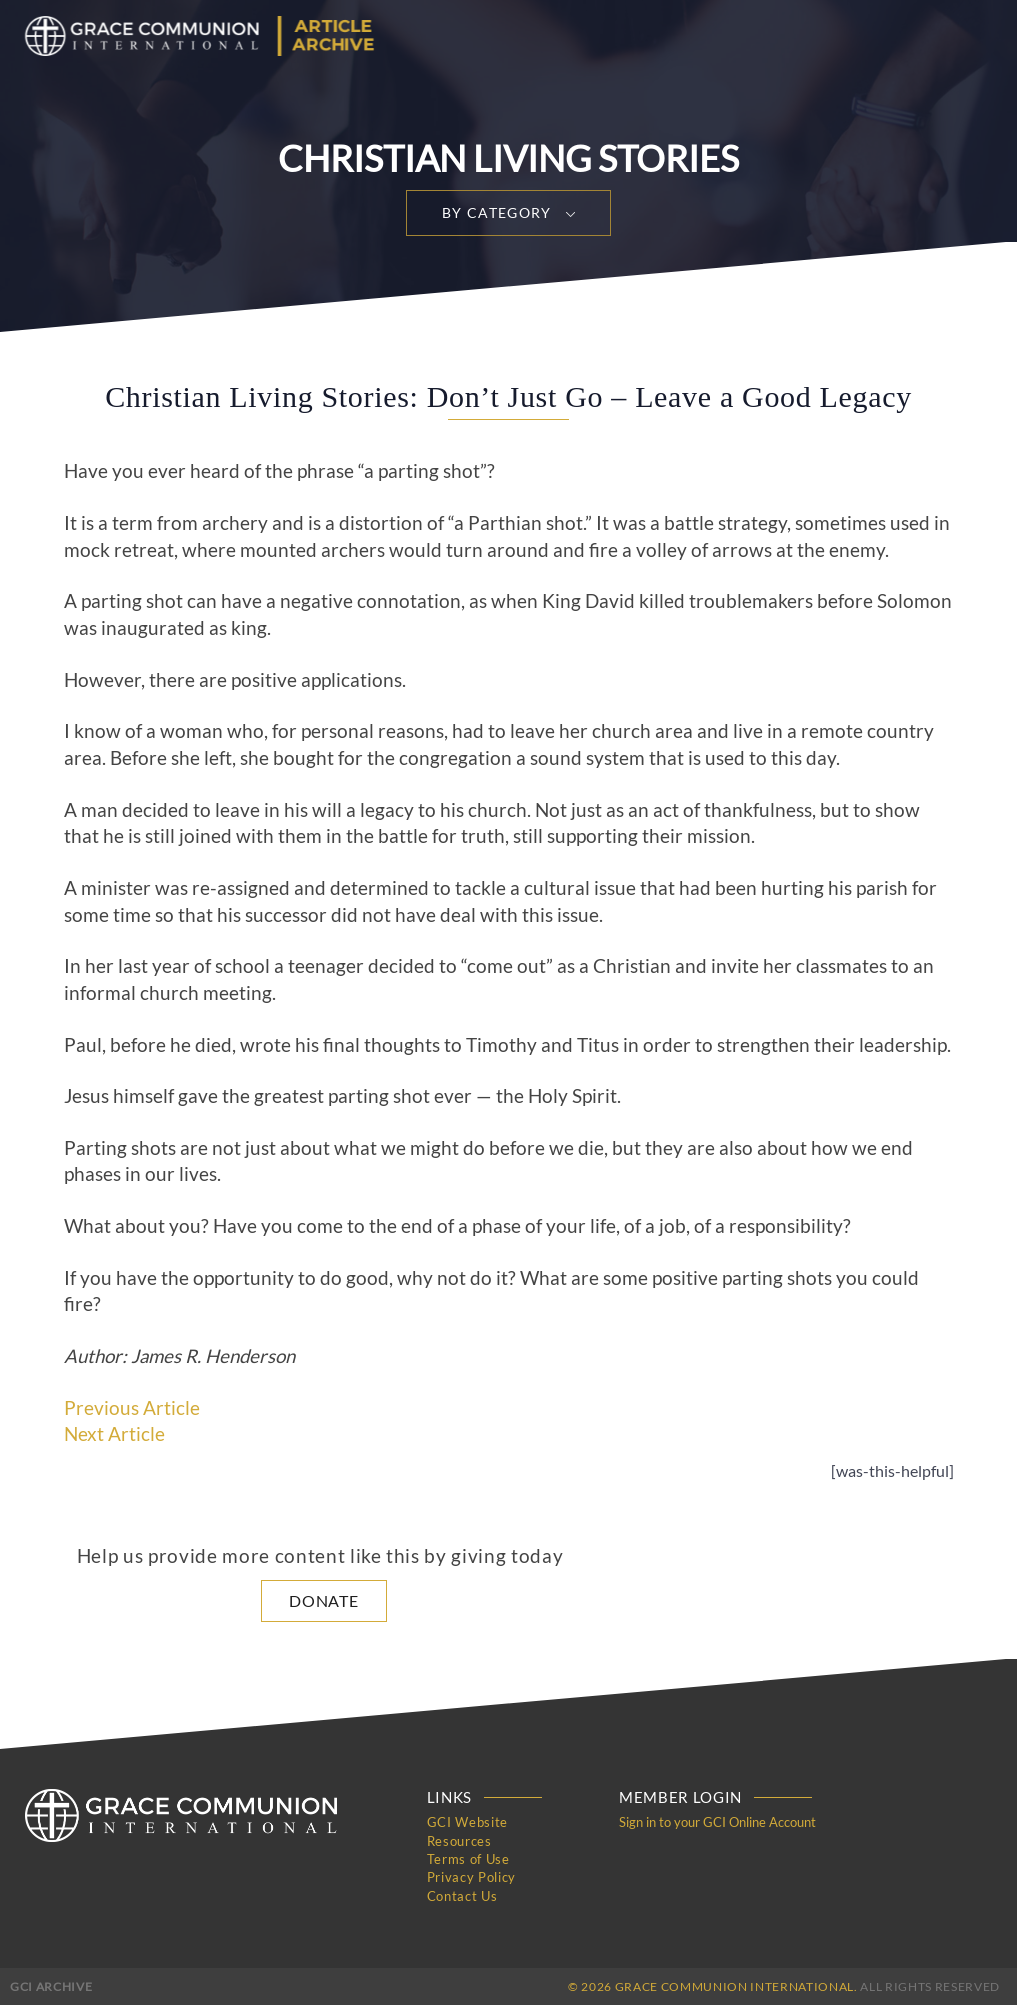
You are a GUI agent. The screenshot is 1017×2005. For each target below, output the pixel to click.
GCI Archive (51, 1984)
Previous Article (132, 1408)
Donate (324, 1600)
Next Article (114, 1434)
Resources (459, 1840)
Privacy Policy (471, 1876)
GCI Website (467, 1822)
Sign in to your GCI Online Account (717, 1822)
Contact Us (462, 1894)
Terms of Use (468, 1858)
